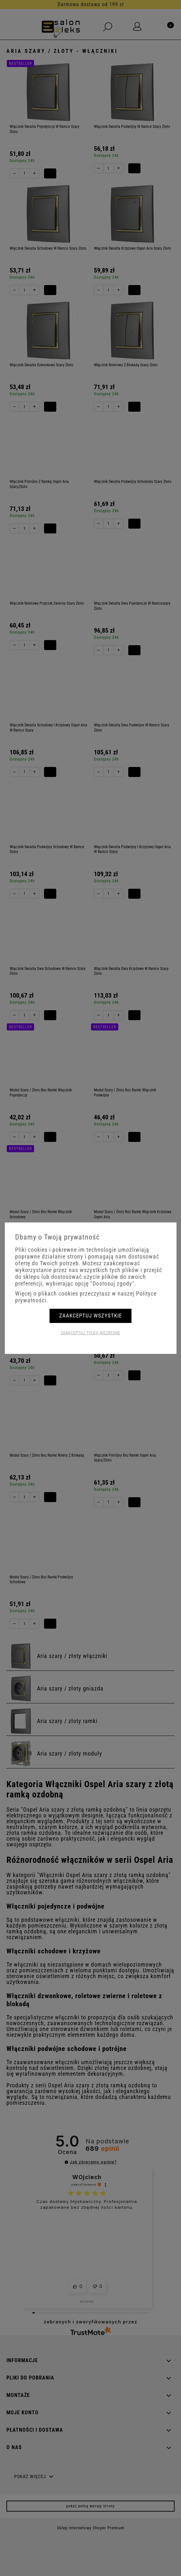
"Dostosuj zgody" (112, 1283)
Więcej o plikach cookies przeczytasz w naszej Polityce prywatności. (86, 1297)
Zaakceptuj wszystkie (90, 1315)
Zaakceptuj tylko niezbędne (90, 1333)
